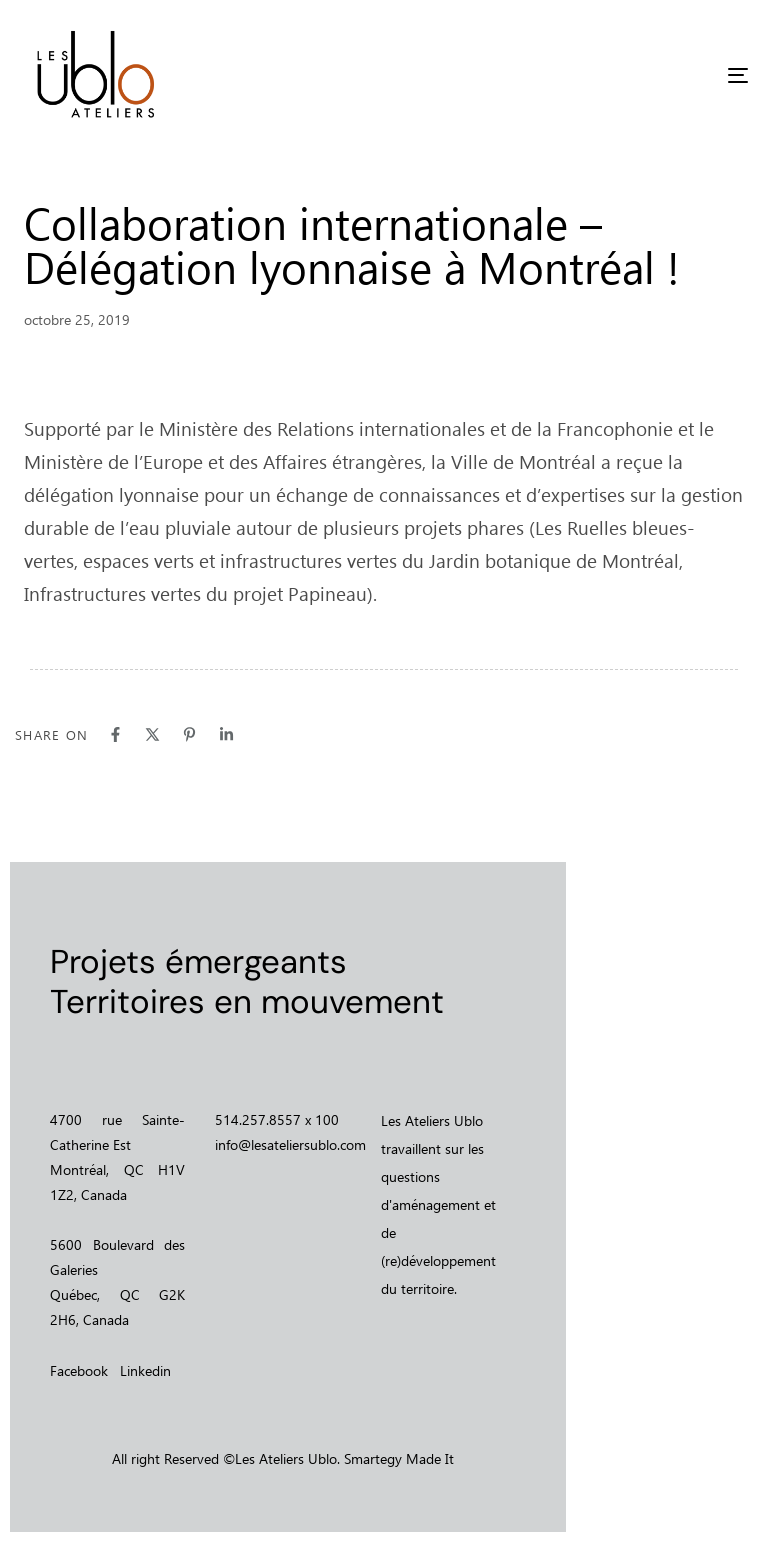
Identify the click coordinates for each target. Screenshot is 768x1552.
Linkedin (145, 1370)
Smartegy (373, 1458)
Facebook (79, 1370)
